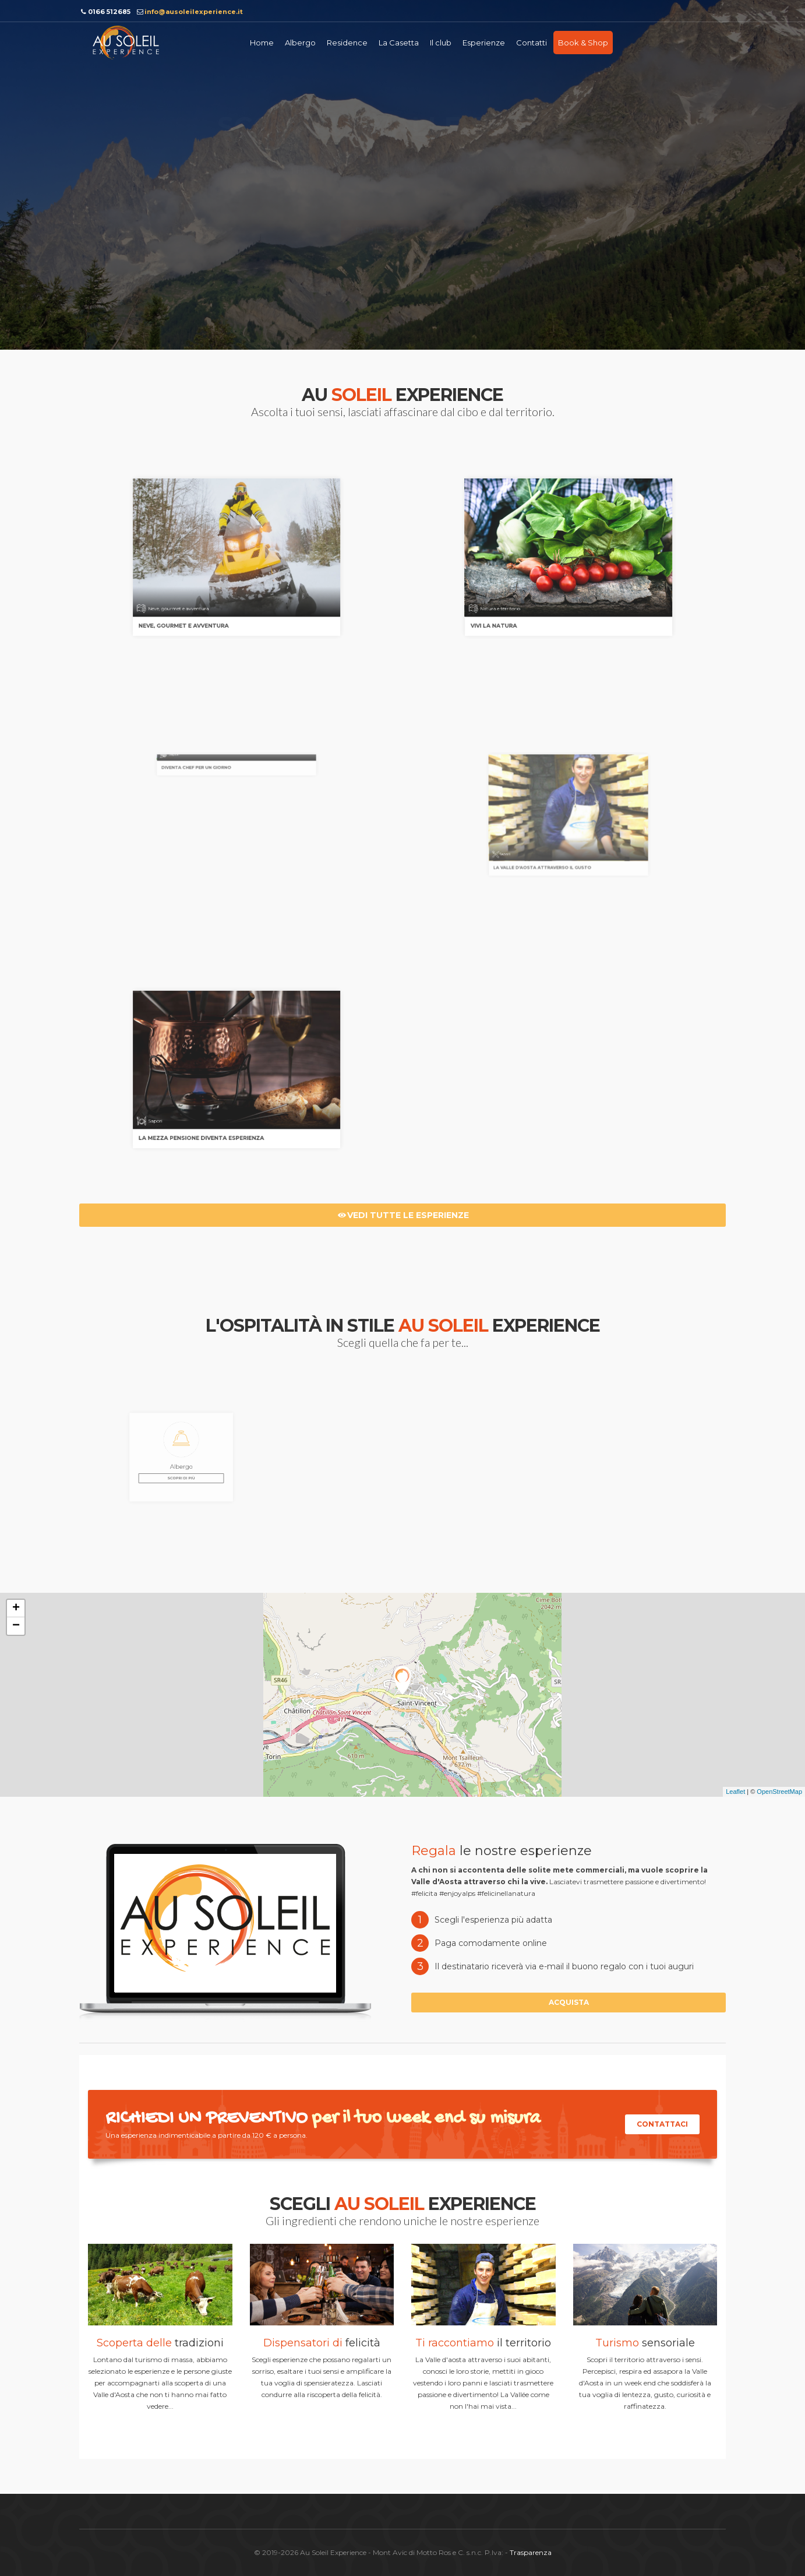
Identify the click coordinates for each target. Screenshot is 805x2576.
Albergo (300, 42)
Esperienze (483, 42)
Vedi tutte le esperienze (402, 1215)
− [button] (16, 1626)
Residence (347, 42)
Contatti (531, 42)
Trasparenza (531, 2552)
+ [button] (16, 1608)
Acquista (569, 2002)
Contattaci (662, 2124)
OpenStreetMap (779, 1791)
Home (262, 42)
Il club (440, 42)
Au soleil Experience (125, 42)
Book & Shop (583, 42)
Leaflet (735, 1791)
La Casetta (399, 42)
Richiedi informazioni (402, 209)
